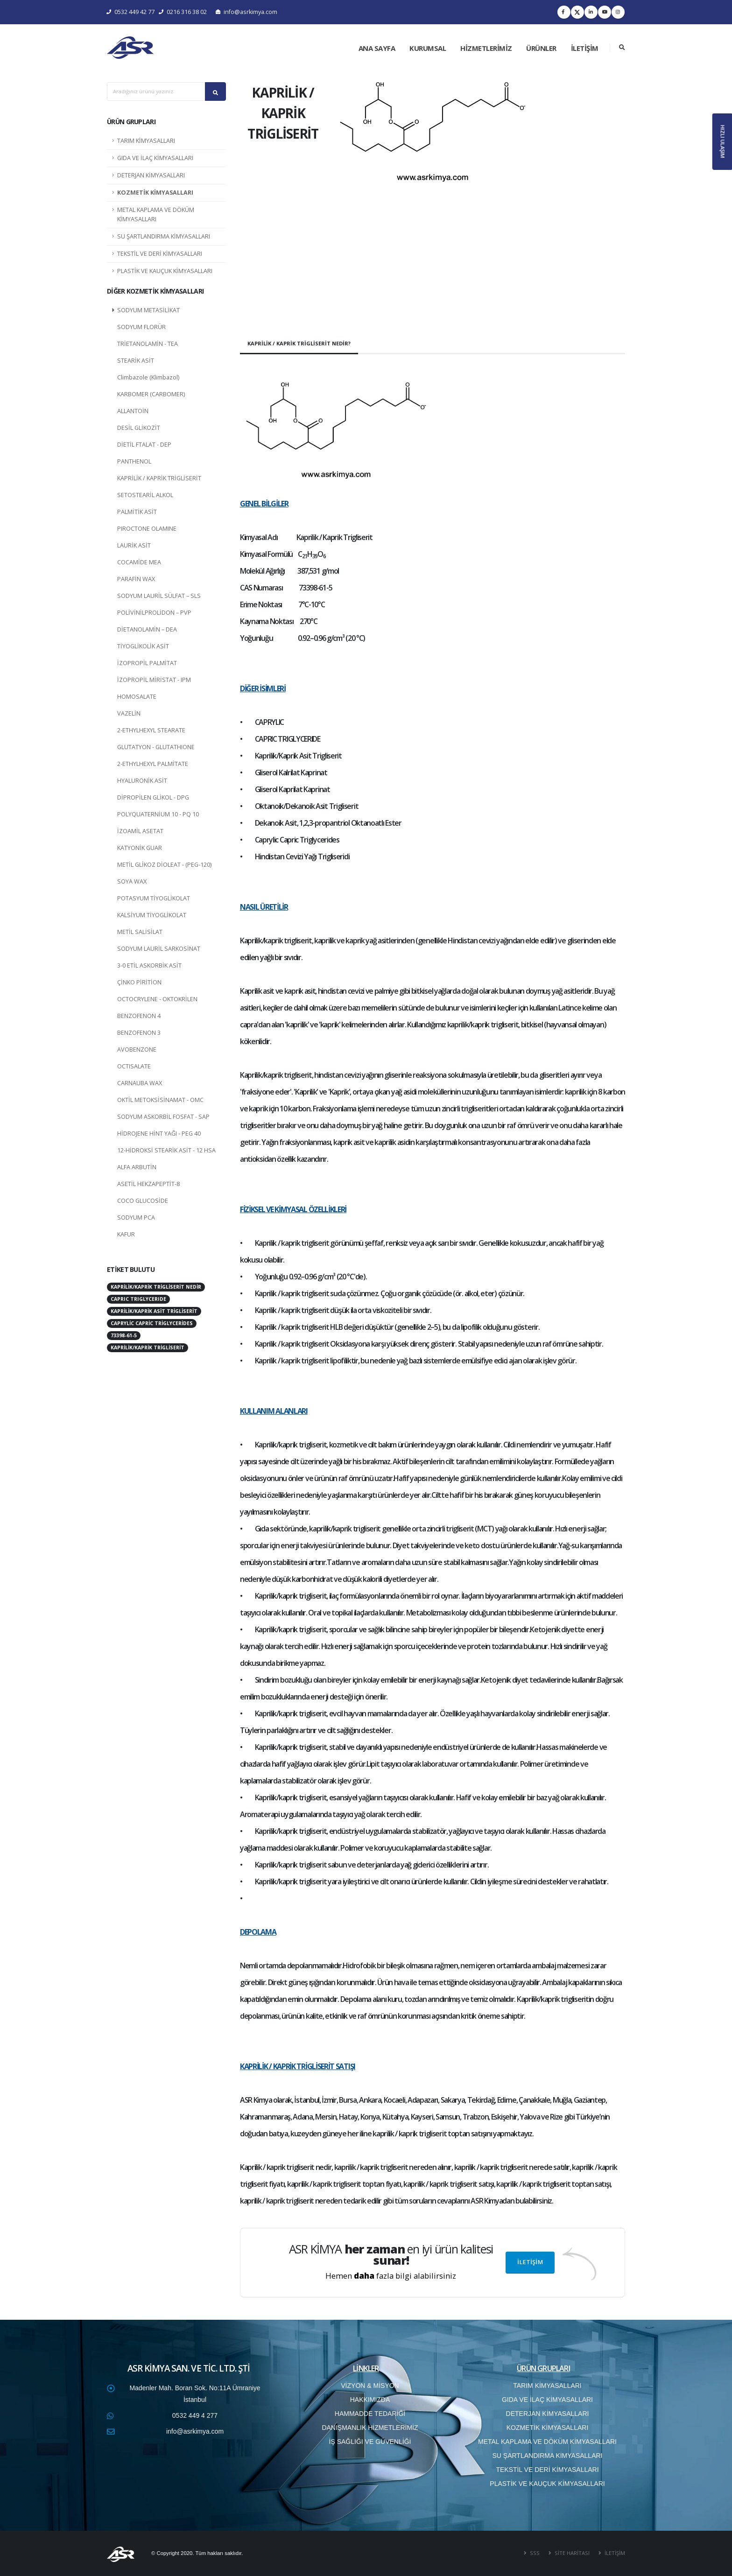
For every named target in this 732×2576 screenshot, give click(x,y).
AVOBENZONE (136, 1049)
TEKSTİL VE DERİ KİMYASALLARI (159, 254)
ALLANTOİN (132, 411)
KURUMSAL (427, 48)
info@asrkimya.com (246, 12)
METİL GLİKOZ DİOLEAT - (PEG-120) (164, 865)
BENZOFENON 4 (139, 1016)
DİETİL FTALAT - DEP (144, 445)
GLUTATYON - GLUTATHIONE (156, 747)
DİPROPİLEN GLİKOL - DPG (153, 797)
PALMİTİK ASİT (137, 512)
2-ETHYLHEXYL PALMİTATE (152, 764)
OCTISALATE (134, 1066)
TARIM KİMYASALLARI (146, 141)
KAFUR (126, 1234)
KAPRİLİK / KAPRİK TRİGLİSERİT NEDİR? (299, 343)
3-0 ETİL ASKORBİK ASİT (149, 965)
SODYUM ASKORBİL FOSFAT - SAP (163, 1117)
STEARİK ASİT (135, 361)
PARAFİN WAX (136, 579)
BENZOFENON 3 (139, 1033)
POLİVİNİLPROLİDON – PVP (154, 613)
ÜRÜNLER (541, 48)
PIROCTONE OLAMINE (146, 529)
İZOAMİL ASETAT (140, 831)
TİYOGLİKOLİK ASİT (143, 646)
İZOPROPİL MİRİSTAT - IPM (154, 680)
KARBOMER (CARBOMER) (151, 394)
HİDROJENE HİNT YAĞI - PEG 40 (159, 1133)
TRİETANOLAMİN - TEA (147, 344)
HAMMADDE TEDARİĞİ (370, 2413)
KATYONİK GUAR (139, 848)
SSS (534, 2552)
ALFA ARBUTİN (136, 1167)
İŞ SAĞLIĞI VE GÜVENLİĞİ (370, 2441)
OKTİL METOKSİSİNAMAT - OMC (160, 1100)
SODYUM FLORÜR (141, 327)
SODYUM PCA (136, 1217)
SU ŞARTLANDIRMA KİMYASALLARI (163, 236)
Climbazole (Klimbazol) (148, 377)
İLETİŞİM (584, 48)
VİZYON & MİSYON (370, 2385)
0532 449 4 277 (195, 2415)
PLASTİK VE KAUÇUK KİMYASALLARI (164, 271)
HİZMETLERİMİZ (486, 48)
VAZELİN (129, 713)
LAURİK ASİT (134, 545)
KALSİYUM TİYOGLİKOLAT (151, 915)
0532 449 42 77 (131, 12)
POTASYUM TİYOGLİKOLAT (153, 898)
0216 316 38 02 (183, 12)
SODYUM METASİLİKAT (148, 310)
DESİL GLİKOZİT (138, 428)
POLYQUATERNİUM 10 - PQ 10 (158, 814)
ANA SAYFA (377, 48)
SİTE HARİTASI (571, 2552)
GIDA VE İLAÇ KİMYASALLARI (155, 158)
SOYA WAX (132, 881)
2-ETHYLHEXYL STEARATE (151, 730)
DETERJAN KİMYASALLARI (151, 175)
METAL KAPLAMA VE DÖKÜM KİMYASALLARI (155, 214)
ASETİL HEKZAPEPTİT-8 (148, 1184)
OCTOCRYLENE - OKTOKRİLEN (157, 999)
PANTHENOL (134, 461)
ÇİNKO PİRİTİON (139, 982)
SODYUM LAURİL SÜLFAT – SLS (159, 596)
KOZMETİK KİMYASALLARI (155, 193)
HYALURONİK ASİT (142, 781)
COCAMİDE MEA (139, 562)
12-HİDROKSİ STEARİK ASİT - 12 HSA (166, 1150)
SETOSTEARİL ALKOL (145, 495)
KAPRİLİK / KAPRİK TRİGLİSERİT (159, 478)
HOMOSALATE (136, 697)
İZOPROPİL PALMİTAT (147, 663)
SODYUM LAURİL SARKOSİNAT (158, 949)
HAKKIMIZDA (370, 2399)
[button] (354, 199)
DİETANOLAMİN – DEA (147, 629)
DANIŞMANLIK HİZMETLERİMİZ (370, 2427)
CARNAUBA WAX (139, 1083)
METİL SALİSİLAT (139, 932)
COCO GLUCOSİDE (142, 1201)
